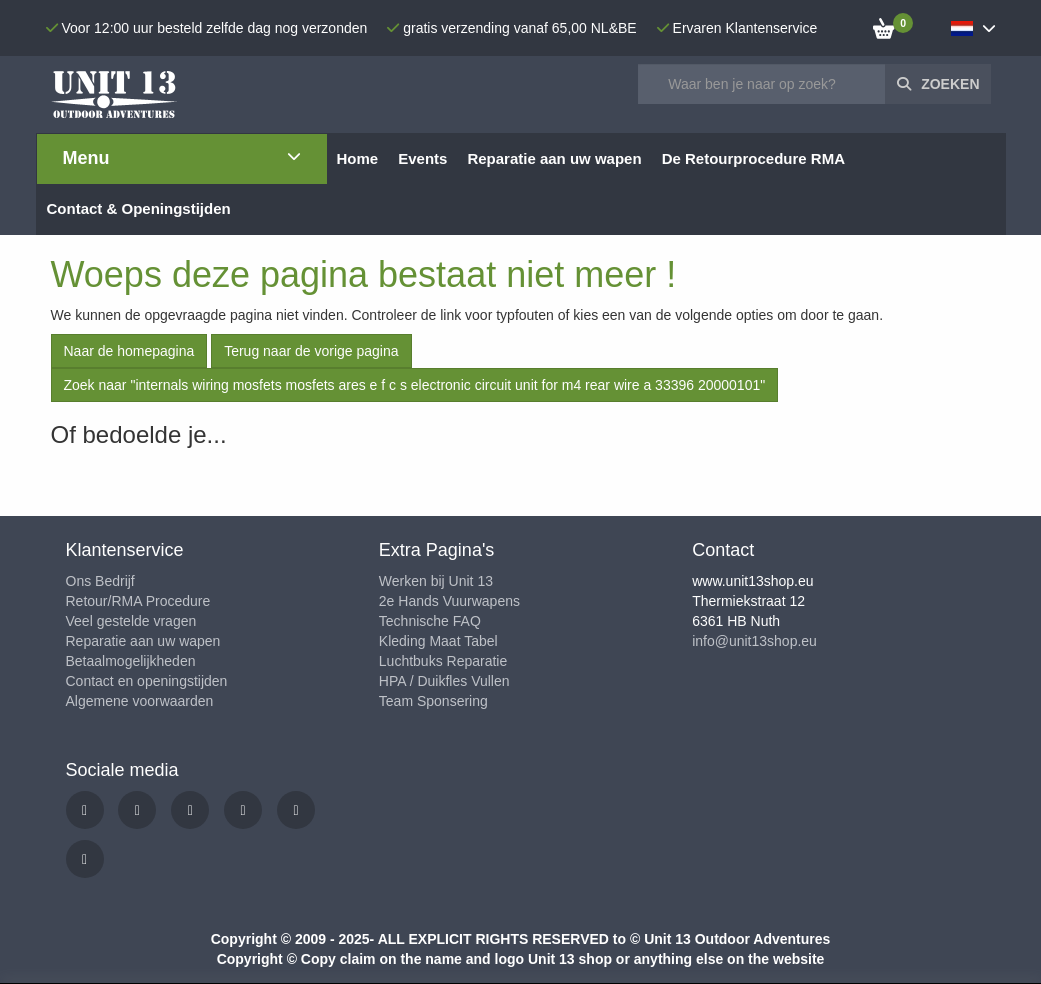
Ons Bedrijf (100, 581)
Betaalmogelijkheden (131, 661)
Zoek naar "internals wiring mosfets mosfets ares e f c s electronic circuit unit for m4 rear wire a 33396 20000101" (415, 385)
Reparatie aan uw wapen (143, 641)
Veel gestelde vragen (131, 621)
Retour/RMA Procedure (138, 601)
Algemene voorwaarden (140, 701)
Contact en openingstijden (147, 681)
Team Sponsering (433, 701)
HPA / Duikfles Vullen (444, 681)
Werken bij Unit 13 (436, 581)
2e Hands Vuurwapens (449, 601)
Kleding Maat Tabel (438, 641)
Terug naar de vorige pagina (311, 351)
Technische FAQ (430, 621)
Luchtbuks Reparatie (443, 661)
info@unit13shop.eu (754, 641)
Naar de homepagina (129, 351)
